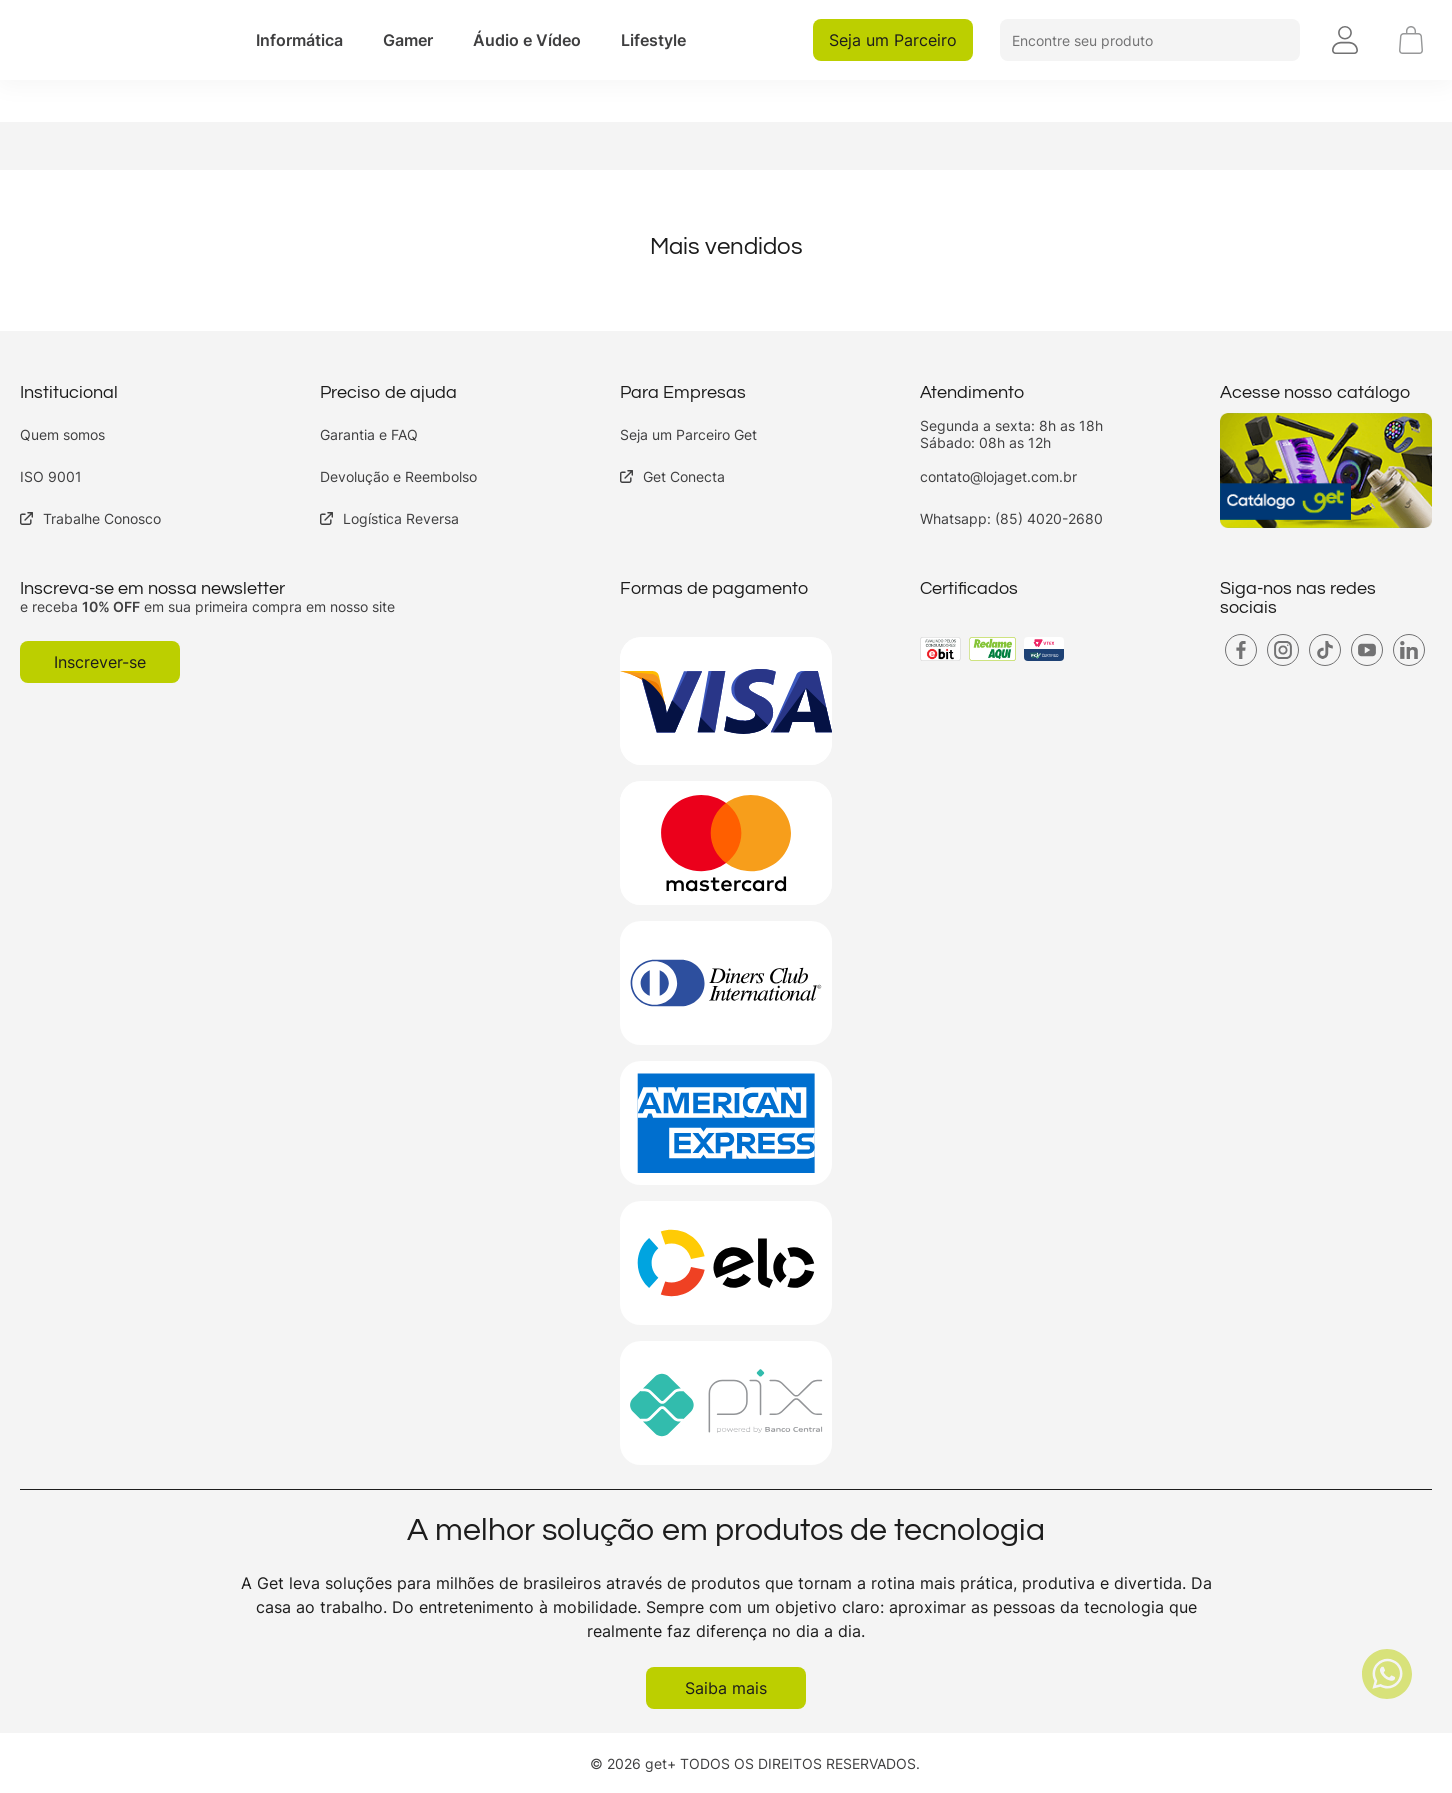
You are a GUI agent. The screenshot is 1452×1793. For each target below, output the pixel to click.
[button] (299, 40)
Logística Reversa (389, 518)
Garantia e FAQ (369, 434)
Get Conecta (672, 476)
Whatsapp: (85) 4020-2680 (1011, 518)
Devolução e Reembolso (398, 476)
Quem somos (62, 434)
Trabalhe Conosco (90, 518)
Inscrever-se (100, 662)
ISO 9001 (51, 476)
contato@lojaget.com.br (998, 476)
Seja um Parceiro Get (688, 434)
